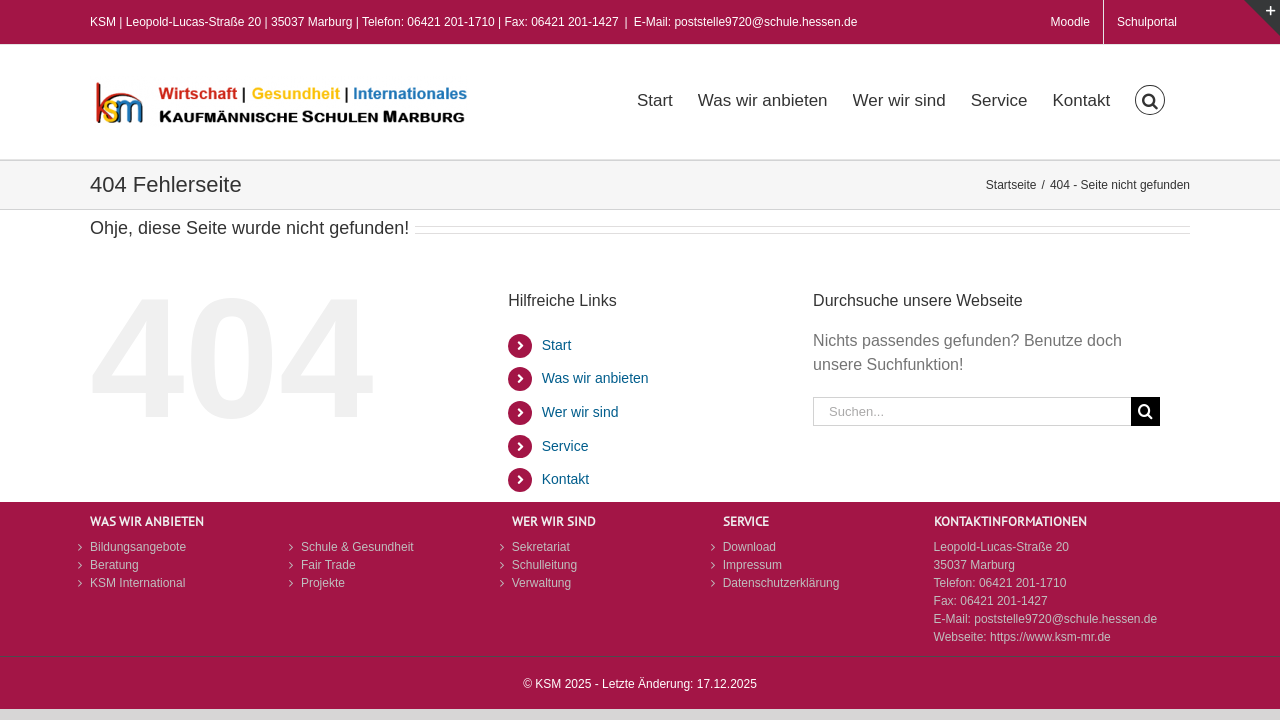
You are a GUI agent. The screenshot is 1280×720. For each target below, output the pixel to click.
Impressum (752, 565)
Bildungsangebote (138, 547)
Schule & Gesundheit (357, 547)
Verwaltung (541, 583)
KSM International (137, 583)
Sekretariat (541, 547)
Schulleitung (544, 565)
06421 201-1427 (1003, 601)
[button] (1175, 98)
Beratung (114, 565)
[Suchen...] (972, 411)
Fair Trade (328, 565)
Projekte (323, 583)
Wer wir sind (580, 412)
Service (565, 446)
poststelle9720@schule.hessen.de (1065, 619)
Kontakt (565, 479)
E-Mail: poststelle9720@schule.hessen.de (746, 22)
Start (557, 345)
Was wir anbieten (595, 378)
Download (749, 547)
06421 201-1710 (1022, 583)
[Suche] (1145, 411)
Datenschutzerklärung (781, 583)
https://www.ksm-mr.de (1050, 637)
